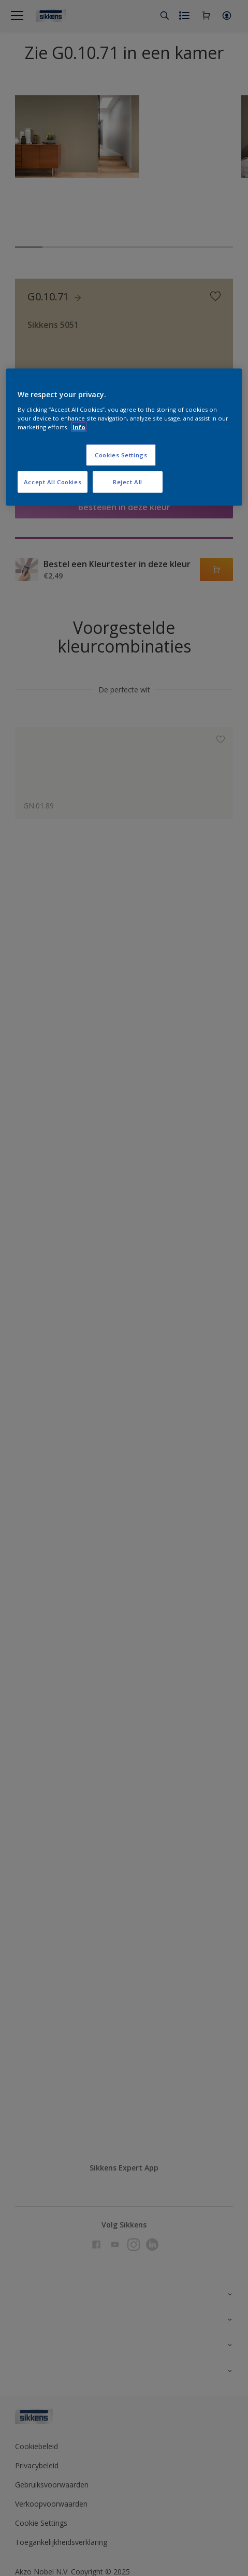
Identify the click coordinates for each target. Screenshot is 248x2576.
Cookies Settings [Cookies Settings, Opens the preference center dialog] (121, 454)
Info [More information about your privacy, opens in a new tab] (78, 426)
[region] (124, 437)
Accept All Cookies (52, 481)
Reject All (127, 481)
